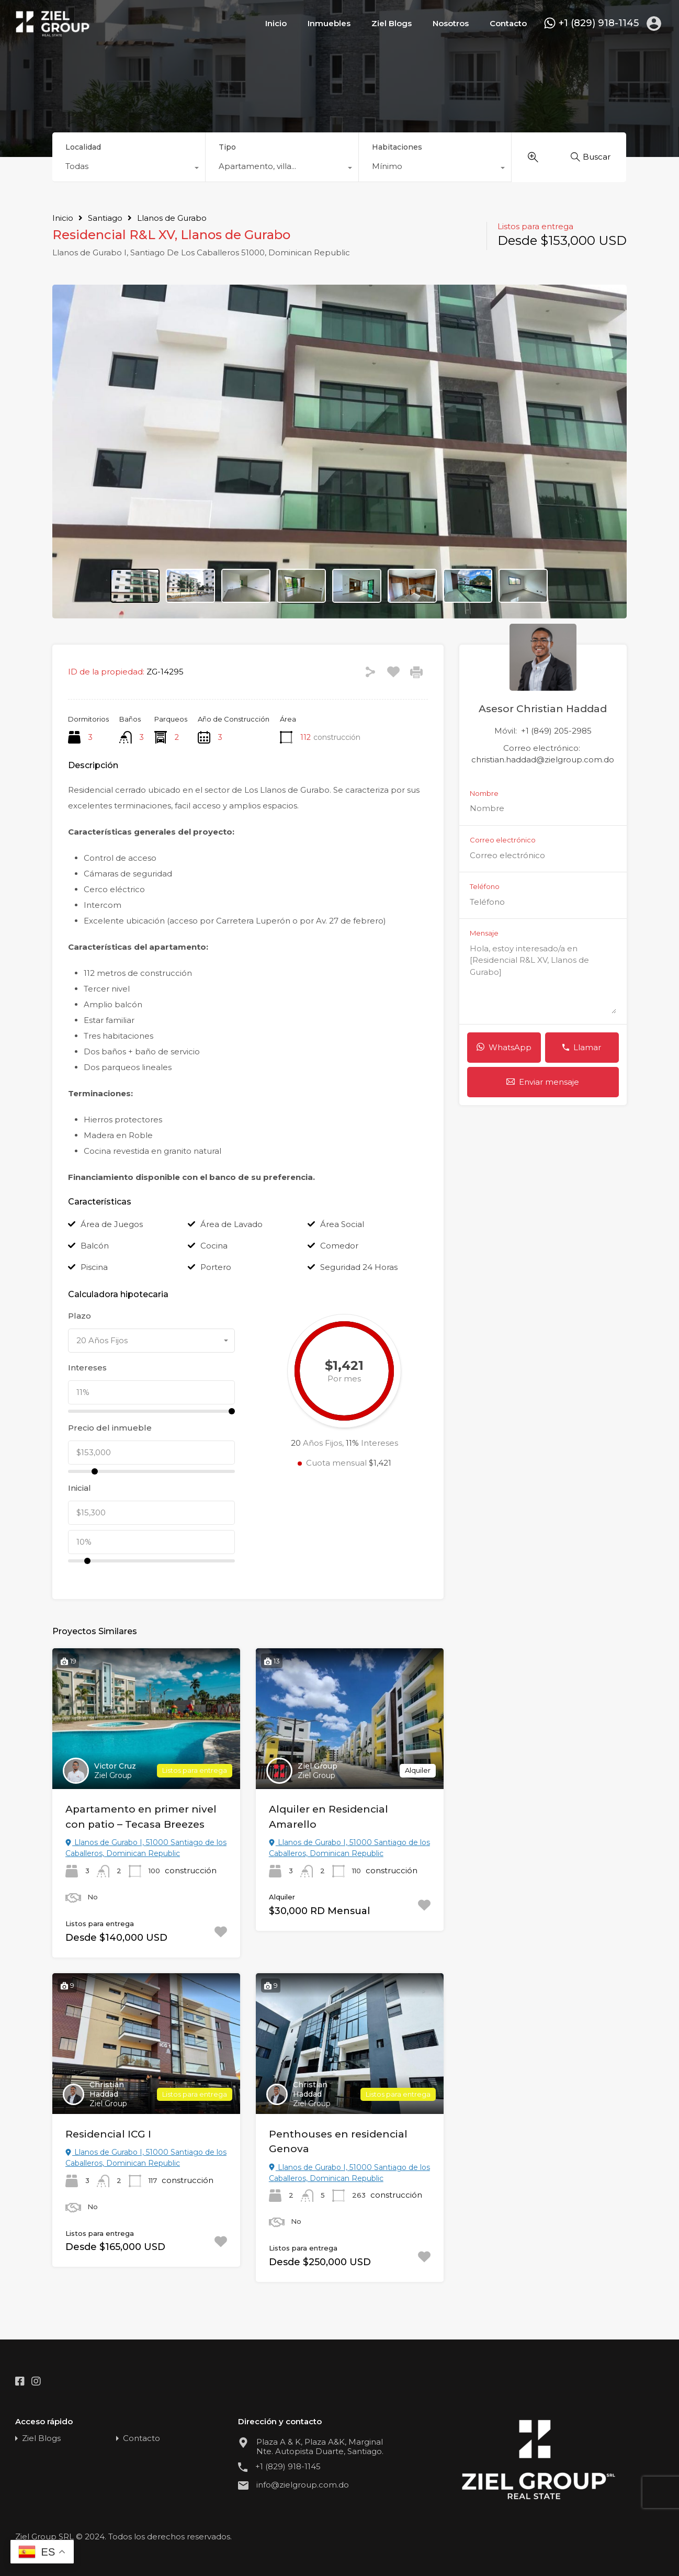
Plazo (79, 1316)
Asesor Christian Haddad (543, 709)
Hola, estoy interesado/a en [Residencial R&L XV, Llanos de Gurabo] (543, 978)
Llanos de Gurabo (172, 218)
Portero (215, 1267)
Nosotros (451, 23)
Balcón (95, 1246)
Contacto (508, 23)
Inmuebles (329, 23)
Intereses (87, 1368)
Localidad (83, 147)
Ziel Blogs (391, 23)
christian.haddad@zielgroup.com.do (542, 759)
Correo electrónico (503, 840)
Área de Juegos (112, 1224)
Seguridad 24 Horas (359, 1267)
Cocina (214, 1246)
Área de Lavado (231, 1224)
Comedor (339, 1246)
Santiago (105, 218)
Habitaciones (397, 147)
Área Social (342, 1224)
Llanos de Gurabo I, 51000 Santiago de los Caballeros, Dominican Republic (146, 1848)
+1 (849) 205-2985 (556, 731)
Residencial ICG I (108, 2134)
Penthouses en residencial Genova (338, 2141)
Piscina (94, 1267)
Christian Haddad (106, 2089)
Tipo (227, 147)
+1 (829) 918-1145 (599, 23)
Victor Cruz (115, 1766)
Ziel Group (113, 1775)
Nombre (484, 793)
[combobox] (128, 169)
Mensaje (484, 933)
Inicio (276, 23)
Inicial (79, 1488)
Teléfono (485, 887)
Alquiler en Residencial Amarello (328, 1816)
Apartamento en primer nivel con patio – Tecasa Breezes (141, 1816)
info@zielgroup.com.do (302, 2485)
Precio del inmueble (110, 1428)
